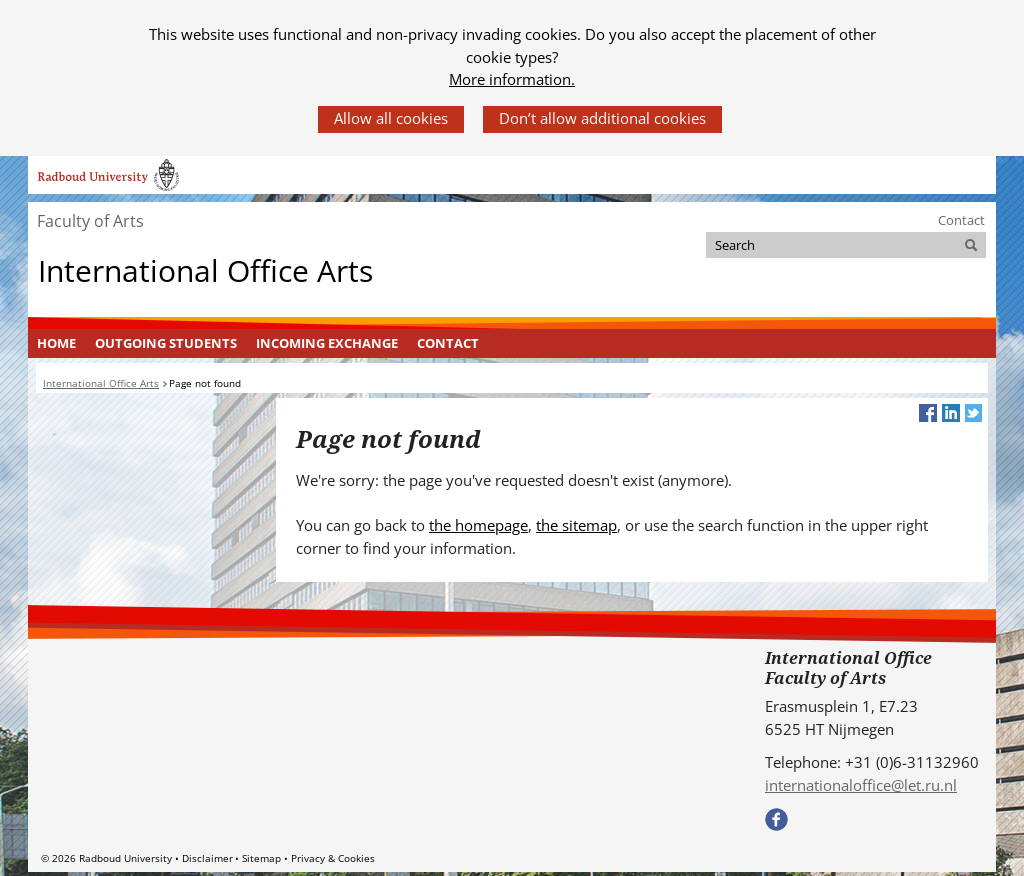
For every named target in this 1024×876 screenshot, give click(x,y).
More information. (512, 79)
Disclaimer (207, 858)
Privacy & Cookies (333, 858)
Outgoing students (166, 343)
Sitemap (261, 858)
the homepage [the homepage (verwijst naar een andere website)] (478, 525)
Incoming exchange (327, 343)
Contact (961, 220)
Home (56, 343)
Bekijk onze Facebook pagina (776, 819)
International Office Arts (205, 269)
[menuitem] (57, 344)
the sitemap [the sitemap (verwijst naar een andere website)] (576, 525)
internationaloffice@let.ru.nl (861, 785)
